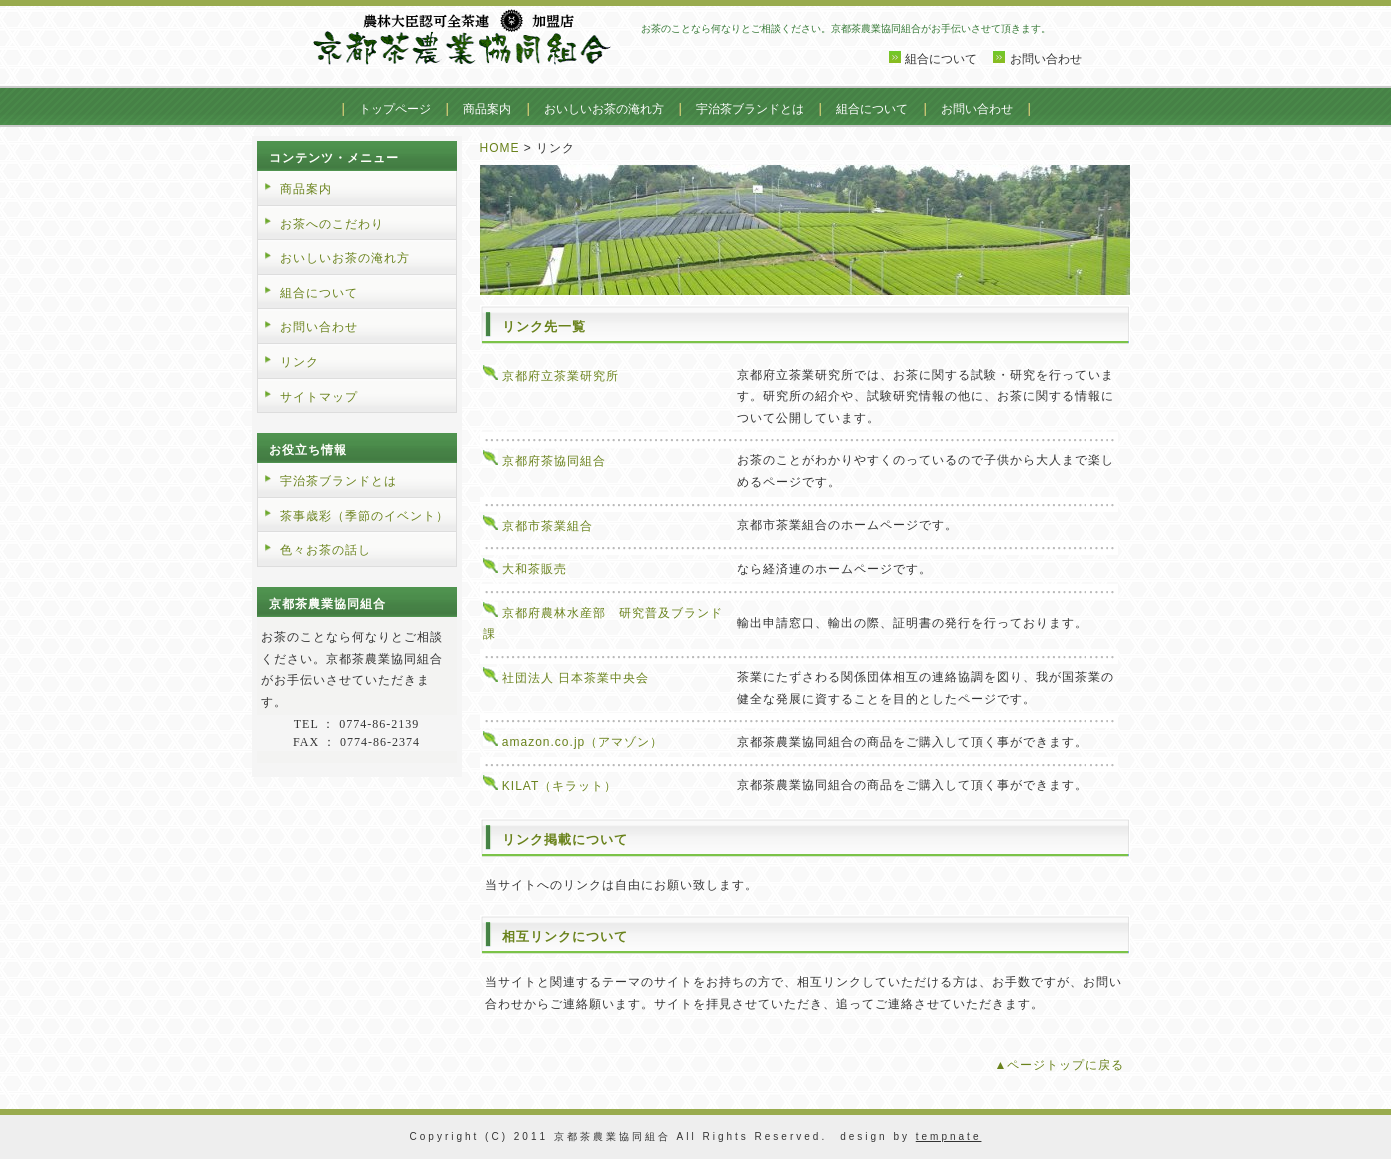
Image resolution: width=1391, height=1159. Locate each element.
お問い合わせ (1046, 59)
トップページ (395, 109)
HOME (500, 148)
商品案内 (487, 109)
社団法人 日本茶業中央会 (575, 678)
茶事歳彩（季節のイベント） (364, 516)
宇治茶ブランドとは (750, 109)
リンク (299, 362)
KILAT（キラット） (559, 786)
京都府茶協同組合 (554, 461)
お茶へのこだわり (332, 224)
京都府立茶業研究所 (560, 376)
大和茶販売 (534, 569)
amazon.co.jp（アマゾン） (589, 742)
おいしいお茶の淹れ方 (604, 109)
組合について (941, 59)
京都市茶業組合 (547, 526)
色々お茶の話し (325, 550)
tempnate (949, 1136)
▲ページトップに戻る (1060, 1065)
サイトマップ (319, 397)
